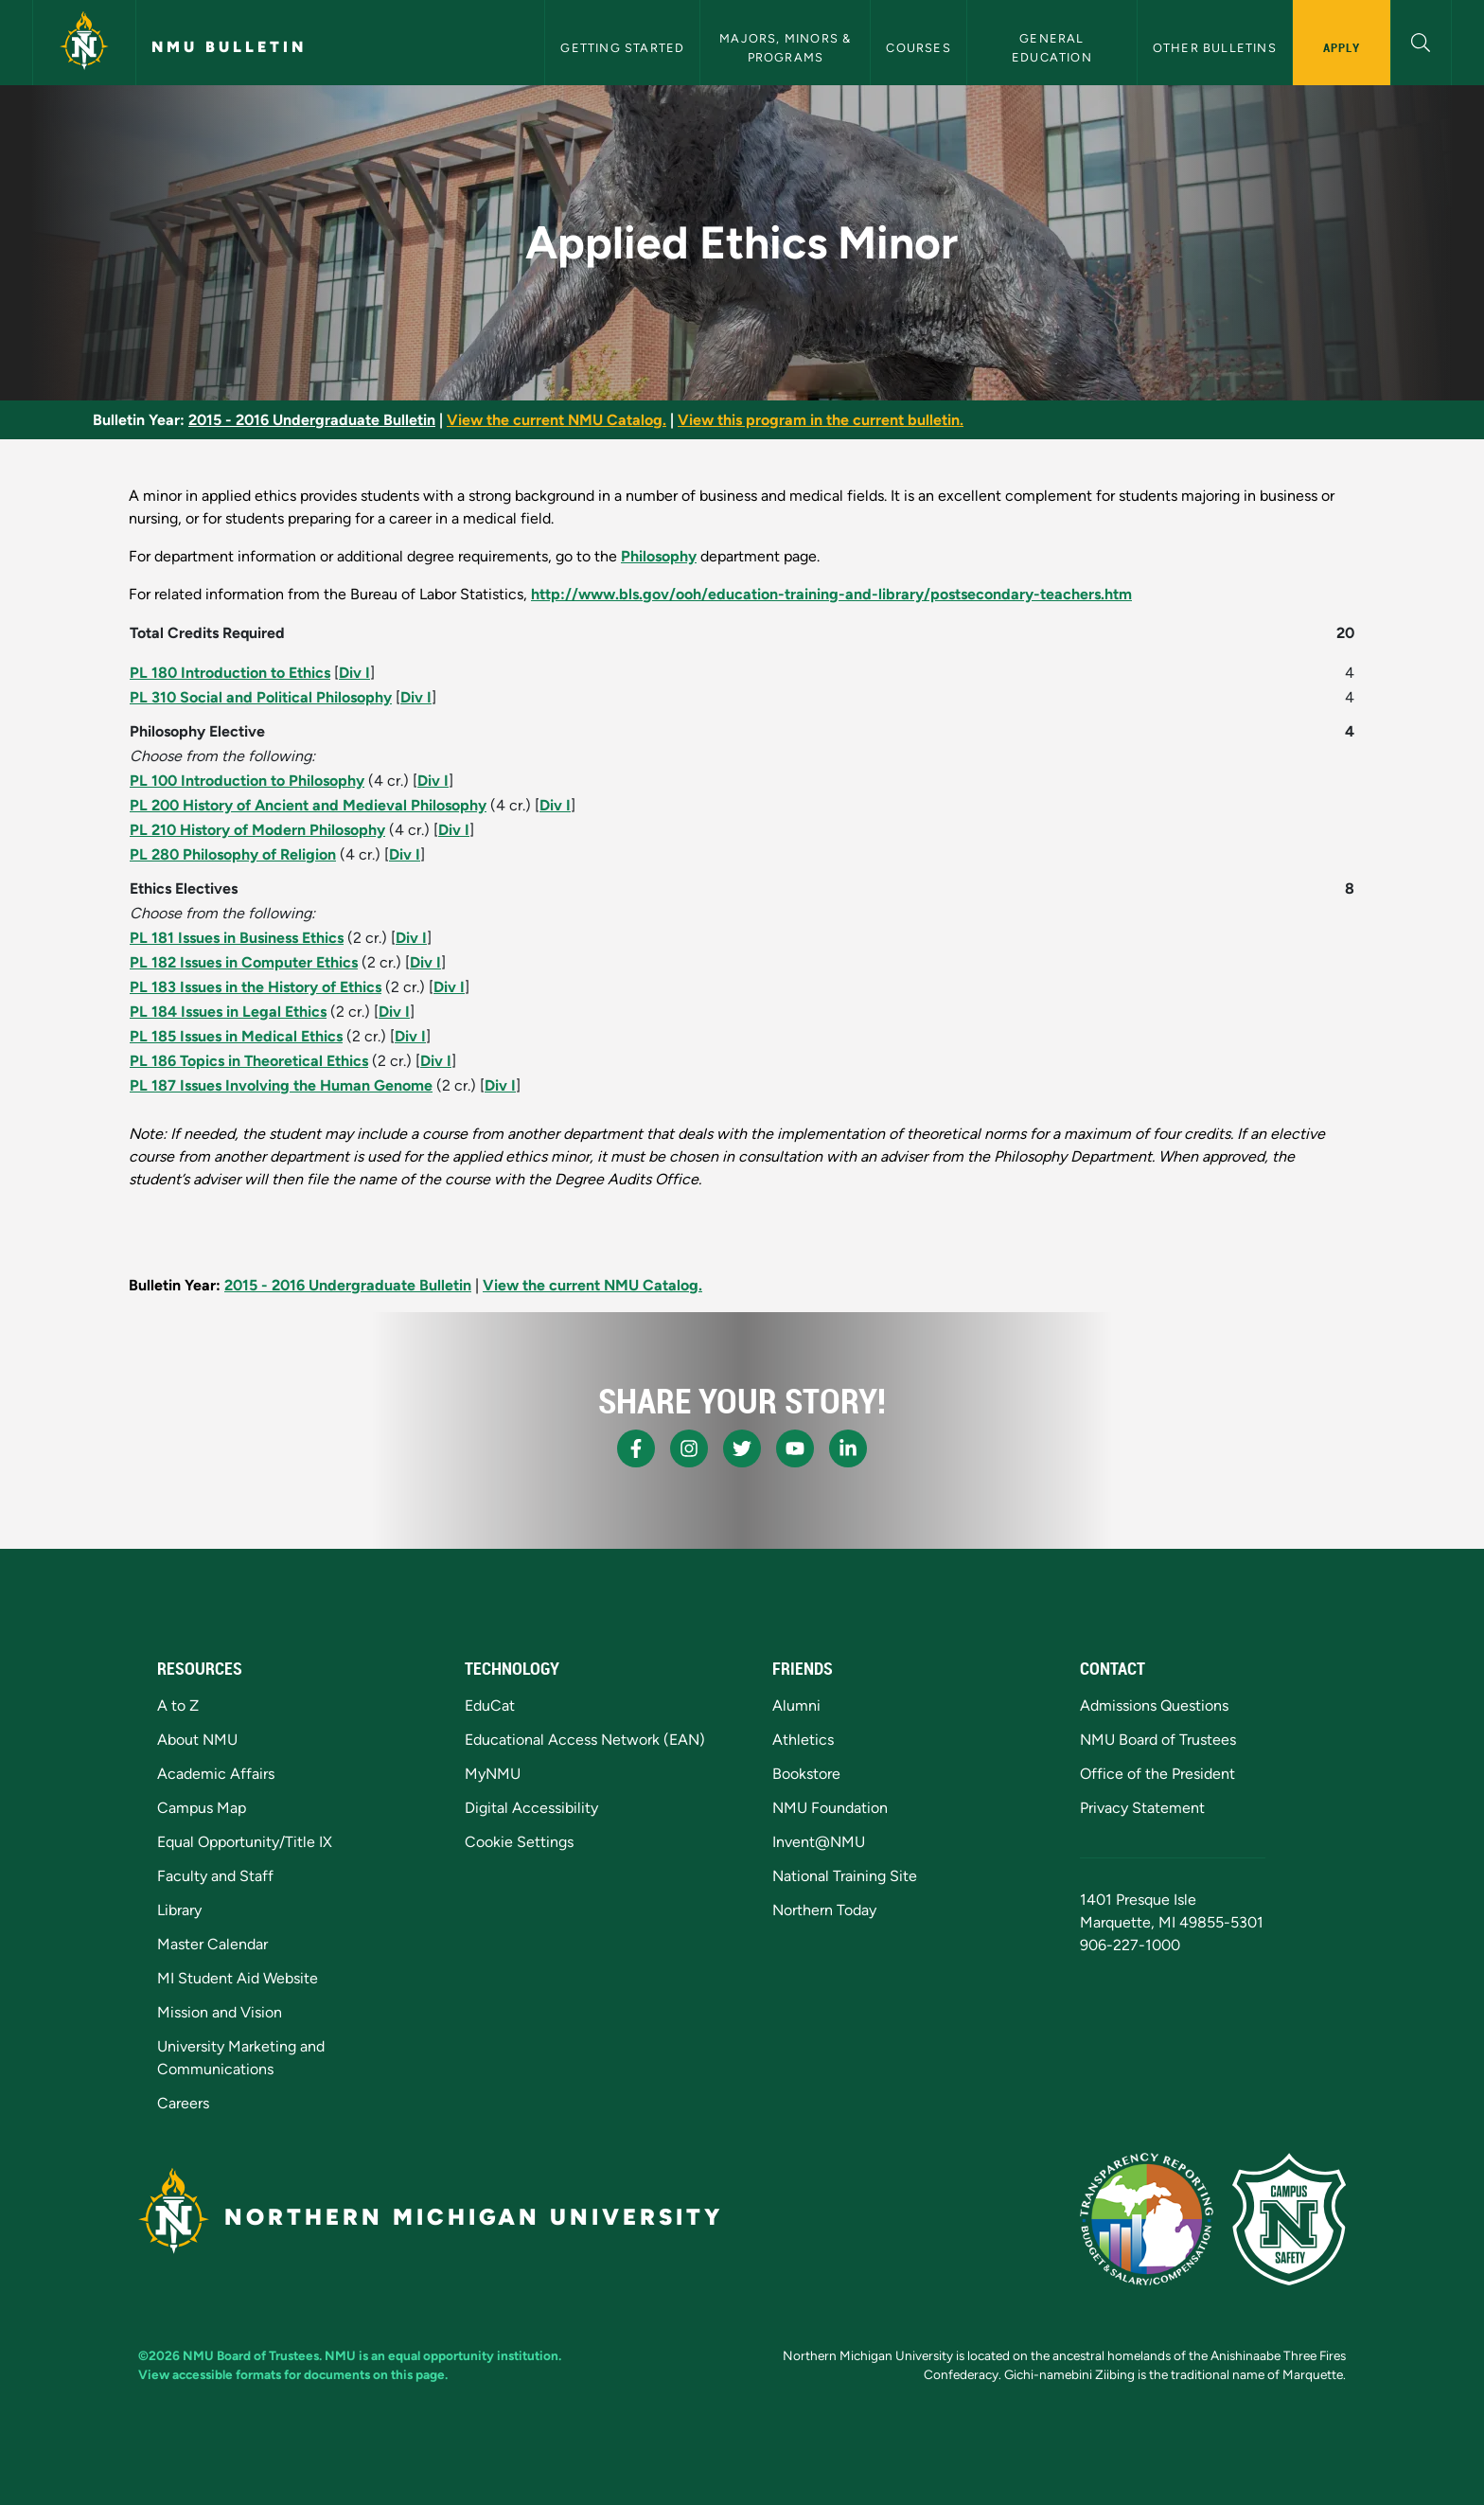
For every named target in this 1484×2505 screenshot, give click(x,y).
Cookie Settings (519, 1842)
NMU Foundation (830, 1808)
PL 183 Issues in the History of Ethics (255, 987)
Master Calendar (212, 1944)
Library (179, 1910)
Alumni (796, 1705)
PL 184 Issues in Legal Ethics (228, 1012)
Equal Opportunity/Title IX (244, 1842)
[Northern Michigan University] (84, 42)
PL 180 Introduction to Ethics (230, 673)
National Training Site (844, 1876)
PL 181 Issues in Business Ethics (237, 938)
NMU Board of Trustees (1158, 1740)
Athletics (803, 1740)
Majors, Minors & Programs (787, 47)
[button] (1421, 40)
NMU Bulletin (229, 47)
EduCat (490, 1705)
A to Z (178, 1705)
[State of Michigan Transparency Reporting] (1146, 2219)
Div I (354, 673)
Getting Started (622, 48)
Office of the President (1157, 1774)
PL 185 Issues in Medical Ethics (236, 1036)
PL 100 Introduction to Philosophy (247, 781)
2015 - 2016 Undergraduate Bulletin (311, 420)
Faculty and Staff (215, 1876)
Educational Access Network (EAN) (585, 1740)
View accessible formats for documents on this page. (293, 2374)
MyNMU (493, 1774)
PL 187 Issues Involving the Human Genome (281, 1085)
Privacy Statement (1142, 1808)
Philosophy (659, 556)
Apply (1341, 47)
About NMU (197, 1740)
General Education (1052, 47)
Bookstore (806, 1774)
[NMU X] (742, 1448)
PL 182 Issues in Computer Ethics (244, 962)
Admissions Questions (1154, 1705)
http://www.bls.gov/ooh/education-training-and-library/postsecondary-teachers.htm (831, 594)
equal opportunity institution (473, 2355)
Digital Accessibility (531, 1808)
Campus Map (201, 1808)
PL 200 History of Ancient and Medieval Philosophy (308, 805)
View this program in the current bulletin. (820, 420)
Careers (183, 2103)
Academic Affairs (215, 1774)
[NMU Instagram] (689, 1448)
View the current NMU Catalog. (556, 420)
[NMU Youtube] (795, 1448)
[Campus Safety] (1289, 2219)
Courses (918, 48)
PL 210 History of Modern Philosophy (257, 830)
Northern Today (824, 1910)
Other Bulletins (1215, 48)
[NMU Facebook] (636, 1448)
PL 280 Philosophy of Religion (233, 854)
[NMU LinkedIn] (848, 1448)
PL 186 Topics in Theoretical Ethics (249, 1061)
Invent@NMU (818, 1842)
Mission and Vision (219, 2012)
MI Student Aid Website (237, 1978)
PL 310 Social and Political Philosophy (261, 697)
